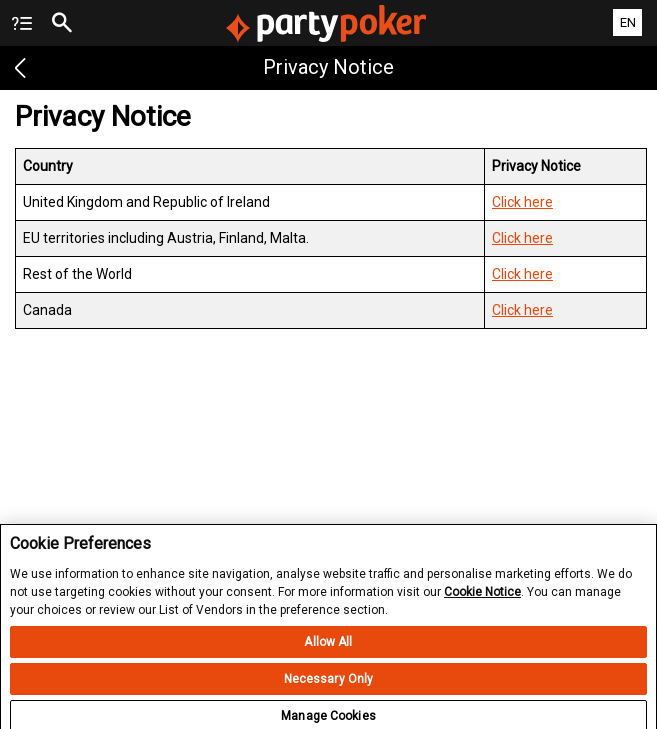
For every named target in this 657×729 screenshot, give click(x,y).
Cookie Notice (482, 600)
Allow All (328, 651)
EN (628, 22)
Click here (522, 202)
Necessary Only (329, 688)
